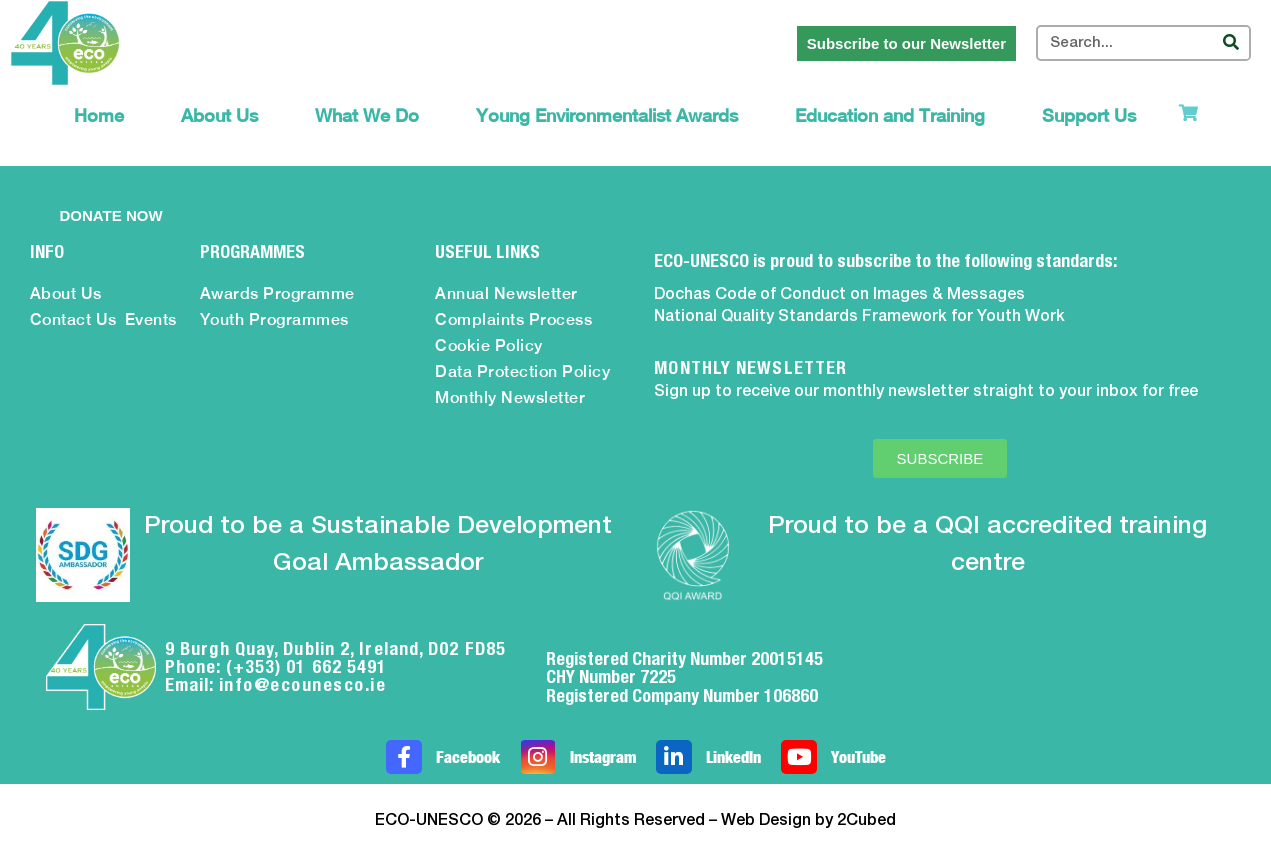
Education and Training (890, 115)
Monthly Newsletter (510, 397)
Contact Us (73, 319)
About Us (219, 115)
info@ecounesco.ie (303, 684)
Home (99, 115)
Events (151, 319)
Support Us (1089, 115)
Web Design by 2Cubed (808, 821)
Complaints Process (513, 319)
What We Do (367, 115)
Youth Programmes (274, 319)
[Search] (1231, 43)
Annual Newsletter (506, 293)
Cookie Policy (489, 345)
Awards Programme (277, 293)
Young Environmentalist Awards (607, 115)
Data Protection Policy (522, 371)
